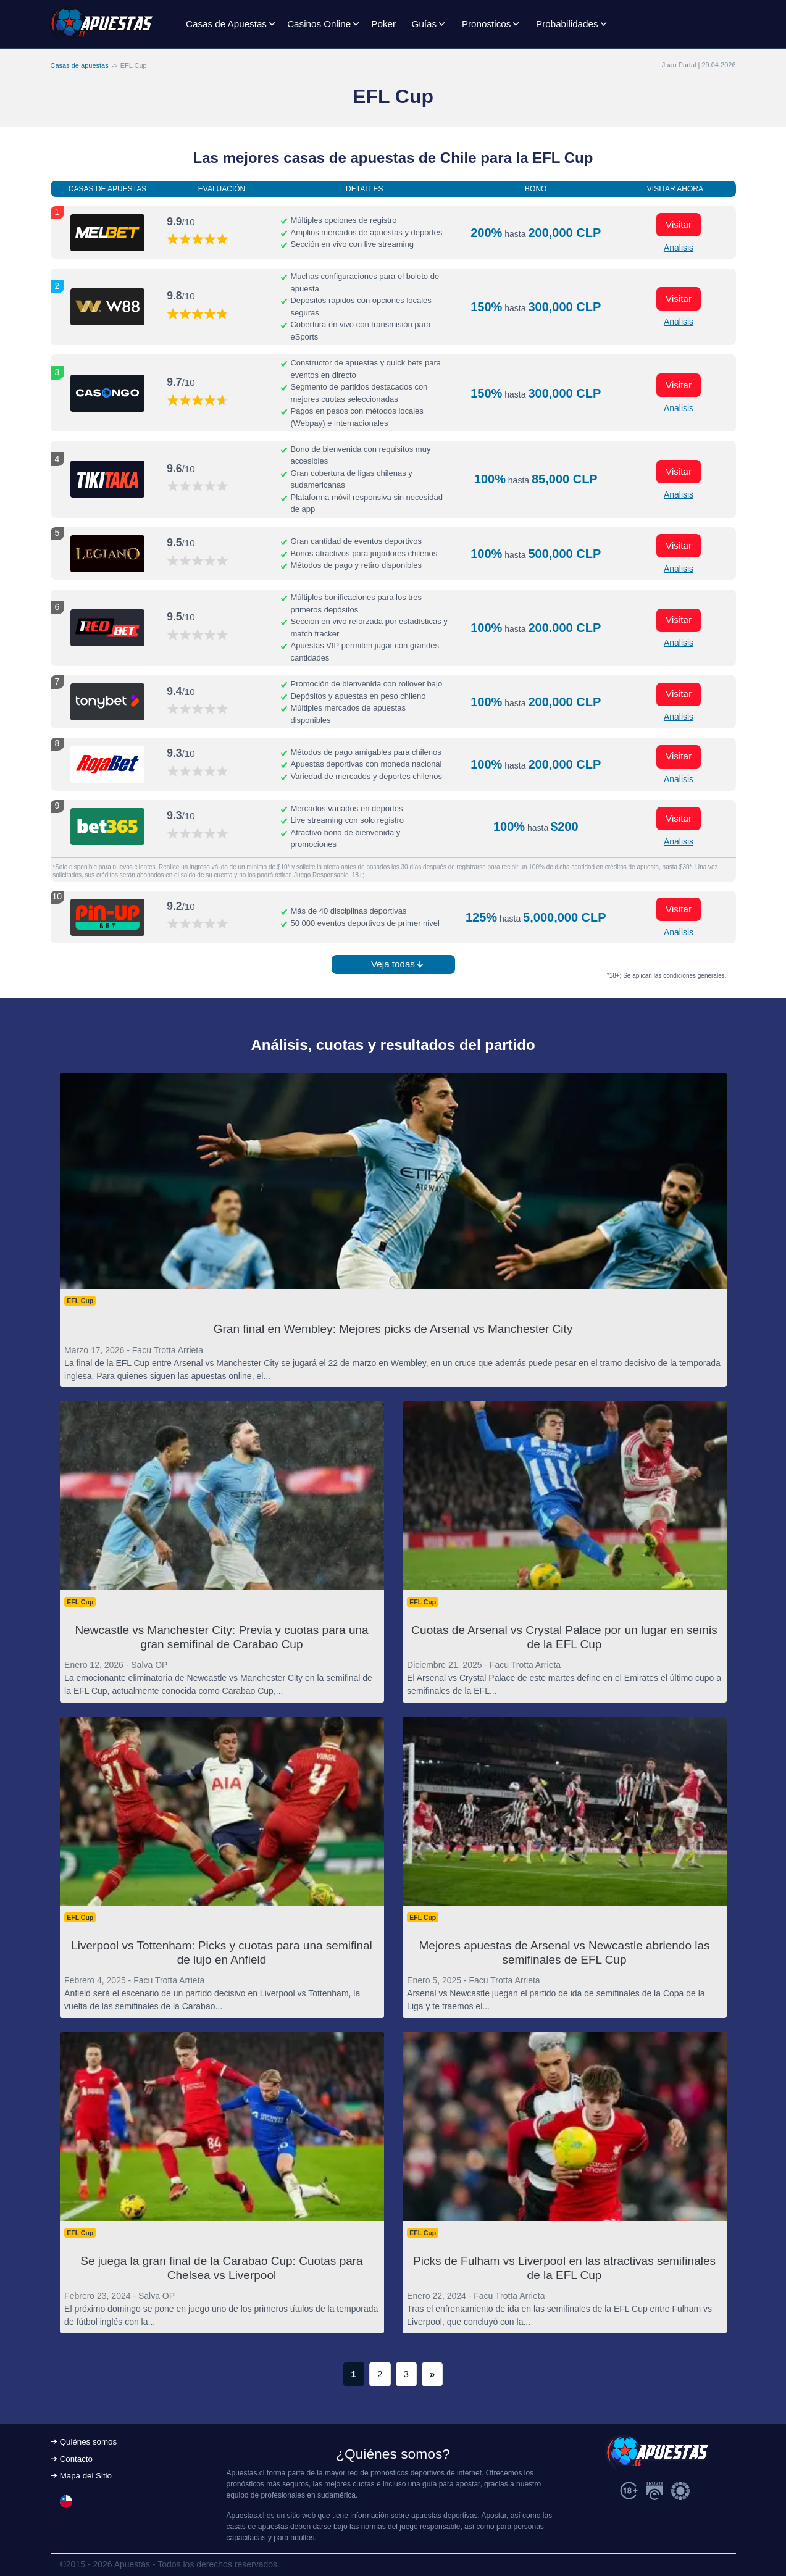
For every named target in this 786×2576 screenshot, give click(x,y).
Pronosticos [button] (486, 24)
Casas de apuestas (80, 65)
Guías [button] (424, 24)
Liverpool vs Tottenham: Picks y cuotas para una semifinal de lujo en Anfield (221, 1952)
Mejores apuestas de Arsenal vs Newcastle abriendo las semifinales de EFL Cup (564, 1952)
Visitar (679, 224)
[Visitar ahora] (107, 232)
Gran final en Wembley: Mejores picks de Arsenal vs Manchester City (393, 1328)
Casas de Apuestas (226, 24)
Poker (383, 24)
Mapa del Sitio (86, 2475)
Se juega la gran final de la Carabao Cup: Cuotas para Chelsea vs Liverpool (221, 2268)
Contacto (76, 2459)
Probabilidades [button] (567, 24)
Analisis (678, 247)
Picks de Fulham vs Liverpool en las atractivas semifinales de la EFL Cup (564, 2268)
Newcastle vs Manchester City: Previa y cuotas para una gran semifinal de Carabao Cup (221, 1637)
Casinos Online (319, 24)
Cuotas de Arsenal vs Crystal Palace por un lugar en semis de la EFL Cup (564, 1637)
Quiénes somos (88, 2441)
